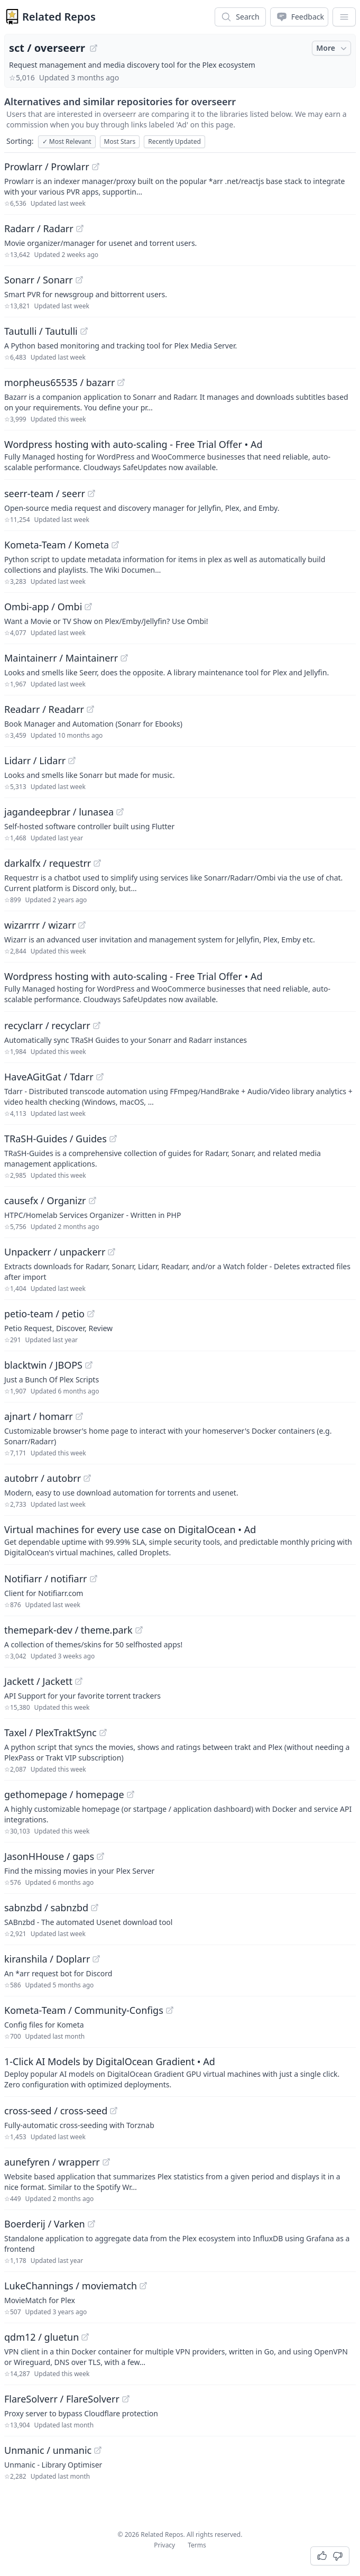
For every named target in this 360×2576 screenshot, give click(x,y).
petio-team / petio (44, 1313)
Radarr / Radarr (38, 228)
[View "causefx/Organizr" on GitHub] (92, 1200)
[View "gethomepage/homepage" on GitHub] (130, 1794)
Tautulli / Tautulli (41, 331)
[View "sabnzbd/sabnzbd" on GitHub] (94, 1907)
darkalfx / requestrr (47, 863)
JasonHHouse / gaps (49, 1856)
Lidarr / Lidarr (35, 760)
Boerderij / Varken (44, 2223)
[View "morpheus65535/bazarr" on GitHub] (121, 382)
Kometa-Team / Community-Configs (83, 2010)
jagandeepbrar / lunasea (59, 811)
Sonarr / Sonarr (38, 279)
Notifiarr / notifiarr (45, 1578)
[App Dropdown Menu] (344, 16)
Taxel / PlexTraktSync (50, 1732)
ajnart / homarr (38, 1416)
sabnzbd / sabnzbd (46, 1907)
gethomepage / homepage (64, 1794)
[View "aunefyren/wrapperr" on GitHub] (106, 2162)
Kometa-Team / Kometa (56, 544)
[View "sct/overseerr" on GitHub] (93, 48)
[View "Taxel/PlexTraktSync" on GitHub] (103, 1732)
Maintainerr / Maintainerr (61, 658)
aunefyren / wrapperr (52, 2162)
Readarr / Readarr (44, 709)
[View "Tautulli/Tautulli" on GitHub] (84, 331)
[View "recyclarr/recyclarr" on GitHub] (97, 1025)
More (332, 48)
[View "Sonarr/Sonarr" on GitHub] (79, 280)
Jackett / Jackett (38, 1681)
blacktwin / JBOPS (43, 1365)
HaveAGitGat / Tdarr (49, 1076)
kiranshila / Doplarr (47, 1958)
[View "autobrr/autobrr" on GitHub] (87, 1478)
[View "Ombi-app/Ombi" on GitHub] (88, 606)
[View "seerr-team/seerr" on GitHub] (91, 493)
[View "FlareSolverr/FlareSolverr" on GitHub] (126, 2399)
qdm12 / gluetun (41, 2337)
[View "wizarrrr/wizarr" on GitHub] (82, 925)
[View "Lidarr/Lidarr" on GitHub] (72, 760)
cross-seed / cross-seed (55, 2110)
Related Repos (59, 17)
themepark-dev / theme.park (68, 1630)
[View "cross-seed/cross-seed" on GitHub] (113, 2110)
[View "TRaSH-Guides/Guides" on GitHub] (113, 1138)
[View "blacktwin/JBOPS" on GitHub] (89, 1365)
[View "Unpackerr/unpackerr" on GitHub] (111, 1252)
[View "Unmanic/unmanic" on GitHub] (98, 2450)
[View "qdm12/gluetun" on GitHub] (85, 2337)
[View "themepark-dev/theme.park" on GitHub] (139, 1630)
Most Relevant (66, 141)
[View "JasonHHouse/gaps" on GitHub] (100, 1856)
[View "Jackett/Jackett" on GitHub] (79, 1681)
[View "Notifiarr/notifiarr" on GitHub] (93, 1578)
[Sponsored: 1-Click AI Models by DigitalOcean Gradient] (180, 2072)
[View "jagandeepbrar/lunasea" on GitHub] (120, 812)
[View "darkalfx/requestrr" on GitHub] (97, 863)
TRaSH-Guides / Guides (55, 1138)
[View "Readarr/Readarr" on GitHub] (90, 709)
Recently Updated (174, 141)
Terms (197, 2545)
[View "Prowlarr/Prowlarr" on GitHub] (95, 166)
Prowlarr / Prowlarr (46, 166)
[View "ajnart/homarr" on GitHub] (79, 1416)
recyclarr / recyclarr (47, 1025)
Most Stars (120, 141)
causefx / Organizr (45, 1200)
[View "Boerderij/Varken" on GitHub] (91, 2224)
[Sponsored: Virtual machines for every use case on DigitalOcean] (180, 1540)
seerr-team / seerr (44, 493)
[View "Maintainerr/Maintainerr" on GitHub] (124, 658)
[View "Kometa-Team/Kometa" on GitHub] (115, 544)
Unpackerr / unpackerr (54, 1251)
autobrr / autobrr (42, 1478)
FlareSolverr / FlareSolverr (61, 2398)
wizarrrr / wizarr (40, 925)
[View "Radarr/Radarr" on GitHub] (80, 228)
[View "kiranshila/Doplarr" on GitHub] (96, 1959)
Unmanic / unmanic (47, 2450)
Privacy (164, 2545)
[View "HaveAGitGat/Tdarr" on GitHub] (100, 1076)
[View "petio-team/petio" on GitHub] (91, 1313)
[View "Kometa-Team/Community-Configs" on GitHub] (169, 2010)
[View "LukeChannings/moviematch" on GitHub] (143, 2285)
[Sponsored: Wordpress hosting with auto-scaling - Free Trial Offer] (180, 455)
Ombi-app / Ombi (43, 606)
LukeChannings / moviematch (70, 2285)
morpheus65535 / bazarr (59, 382)
